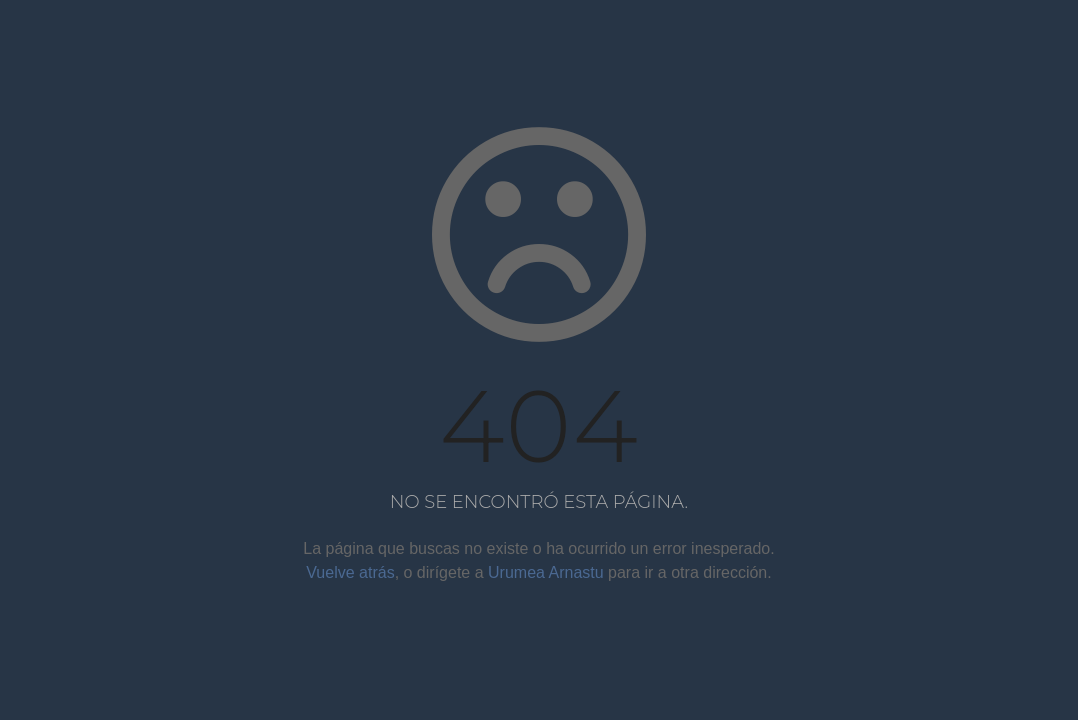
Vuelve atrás (350, 572)
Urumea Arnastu (546, 572)
